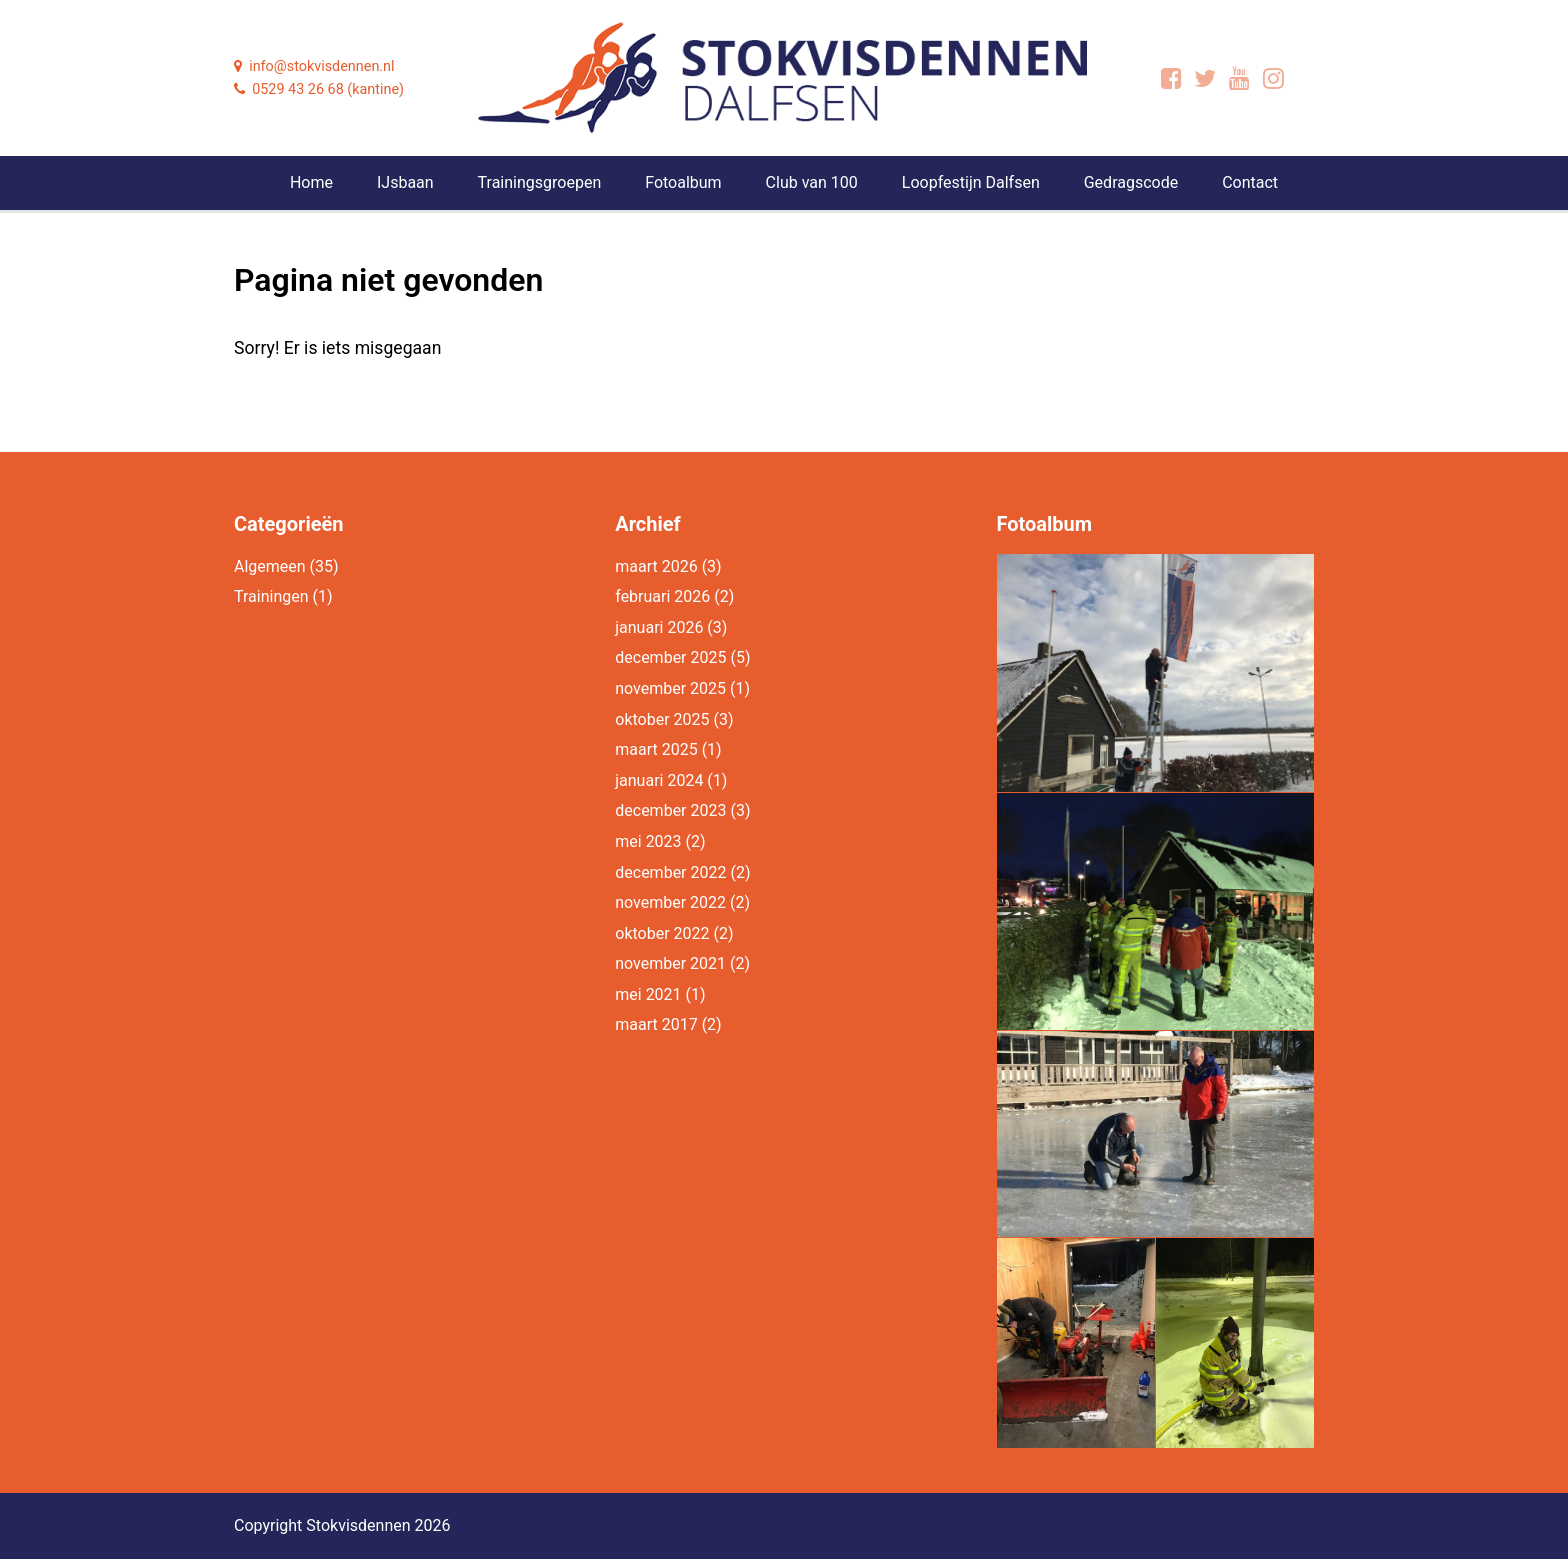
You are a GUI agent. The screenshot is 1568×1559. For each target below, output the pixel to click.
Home (311, 182)
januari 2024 (659, 780)
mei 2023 (648, 841)
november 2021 (670, 963)
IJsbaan (405, 182)
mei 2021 (648, 994)
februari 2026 (662, 596)
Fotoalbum (683, 182)
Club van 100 (812, 182)
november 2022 (670, 902)
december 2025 (670, 657)
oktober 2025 (662, 719)
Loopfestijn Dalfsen (971, 182)
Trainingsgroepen (540, 182)
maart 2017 (656, 1024)
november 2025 (670, 688)
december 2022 (670, 872)
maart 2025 (656, 749)
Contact (1250, 182)
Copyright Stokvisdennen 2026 (342, 1525)
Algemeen (270, 566)
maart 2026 (656, 566)
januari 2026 (659, 627)
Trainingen (271, 596)
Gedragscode (1131, 182)
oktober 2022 (662, 933)
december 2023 (670, 810)
